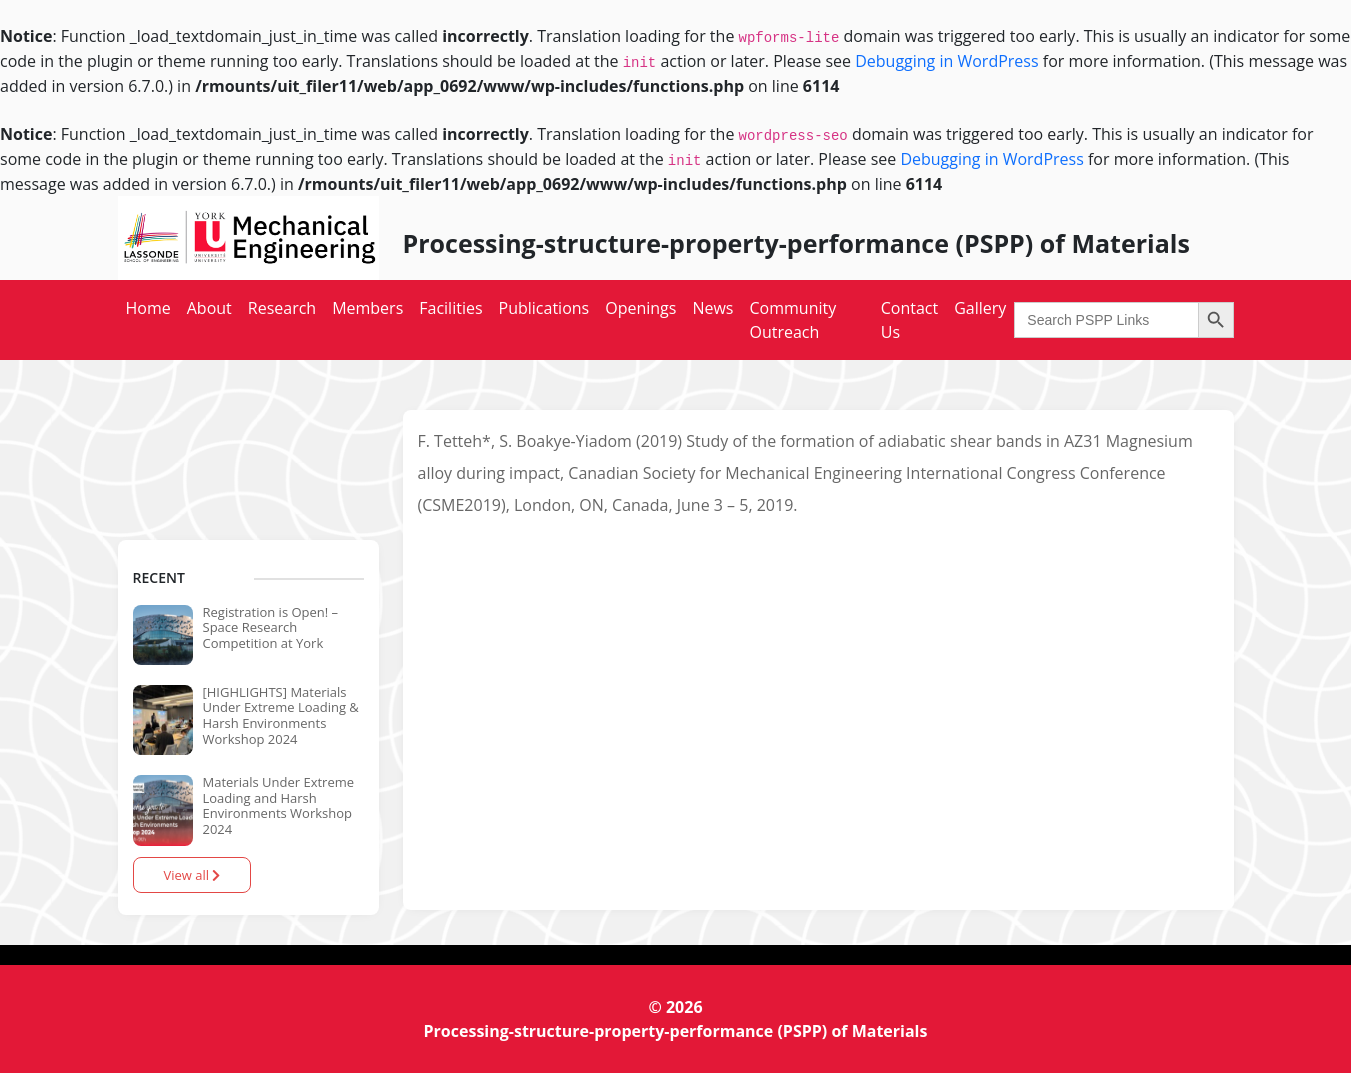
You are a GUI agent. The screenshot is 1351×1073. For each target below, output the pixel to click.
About (209, 308)
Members (367, 308)
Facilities (450, 308)
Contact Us (909, 320)
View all (192, 875)
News (712, 308)
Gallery (980, 308)
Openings (640, 308)
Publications (544, 308)
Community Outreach (792, 320)
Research (282, 308)
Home (148, 308)
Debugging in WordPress (946, 61)
